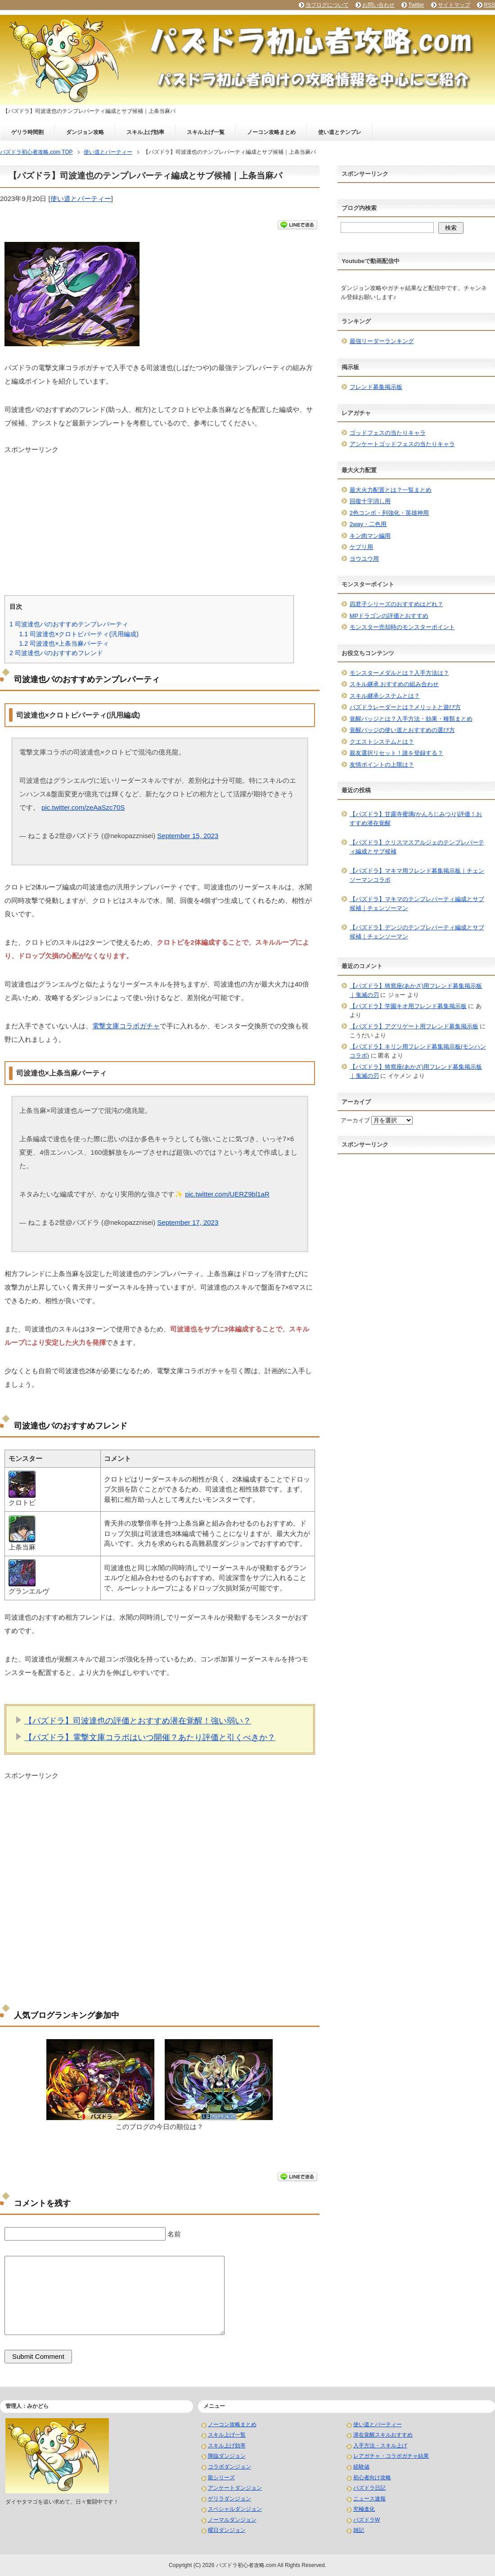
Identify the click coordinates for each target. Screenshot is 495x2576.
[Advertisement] (159, 517)
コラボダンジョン (229, 2467)
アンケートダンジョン (235, 2488)
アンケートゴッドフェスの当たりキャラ (402, 444)
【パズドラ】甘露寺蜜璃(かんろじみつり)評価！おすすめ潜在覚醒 (416, 818)
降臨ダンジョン (227, 2456)
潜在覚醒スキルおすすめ (383, 2435)
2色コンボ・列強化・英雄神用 (389, 512)
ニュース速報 (369, 2499)
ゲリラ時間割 (27, 132)
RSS (489, 5)
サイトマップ (454, 5)
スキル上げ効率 (145, 132)
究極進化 (364, 2509)
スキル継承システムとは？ (385, 695)
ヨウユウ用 (364, 558)
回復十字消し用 (370, 501)
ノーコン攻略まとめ (271, 132)
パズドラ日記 (369, 2488)
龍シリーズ (221, 2477)
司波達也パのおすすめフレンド (56, 652)
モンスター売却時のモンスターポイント (402, 627)
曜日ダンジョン (227, 2530)
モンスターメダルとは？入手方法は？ (399, 673)
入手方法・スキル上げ (380, 2445)
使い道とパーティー (80, 198)
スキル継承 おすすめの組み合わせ (394, 684)
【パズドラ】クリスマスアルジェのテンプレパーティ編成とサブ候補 (417, 847)
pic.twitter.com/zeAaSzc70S (83, 807)
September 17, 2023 (187, 1222)
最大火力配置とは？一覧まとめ (391, 490)
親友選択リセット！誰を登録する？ (396, 753)
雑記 (358, 2530)
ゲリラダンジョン (229, 2499)
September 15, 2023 (187, 835)
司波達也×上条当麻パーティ (64, 643)
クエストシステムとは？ (382, 741)
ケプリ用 (361, 547)
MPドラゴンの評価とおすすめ (389, 615)
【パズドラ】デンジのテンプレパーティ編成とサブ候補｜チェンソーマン (417, 932)
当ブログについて (327, 5)
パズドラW (366, 2520)
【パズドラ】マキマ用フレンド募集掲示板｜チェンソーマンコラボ (417, 875)
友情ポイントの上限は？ (382, 764)
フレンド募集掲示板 (376, 387)
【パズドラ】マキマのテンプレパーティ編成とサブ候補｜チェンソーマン (417, 903)
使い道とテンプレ (339, 132)
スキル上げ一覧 (206, 132)
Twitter (416, 5)
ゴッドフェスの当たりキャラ (388, 432)
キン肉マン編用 (370, 535)
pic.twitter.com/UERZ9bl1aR (227, 1194)
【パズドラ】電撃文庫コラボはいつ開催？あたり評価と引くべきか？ (149, 1737)
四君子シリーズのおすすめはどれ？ (396, 604)
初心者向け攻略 (372, 2477)
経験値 (361, 2467)
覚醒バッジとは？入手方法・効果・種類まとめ (411, 718)
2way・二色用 (368, 524)
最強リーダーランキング (382, 341)
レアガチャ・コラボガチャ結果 (391, 2456)
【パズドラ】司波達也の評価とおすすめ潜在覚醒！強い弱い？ (137, 1720)
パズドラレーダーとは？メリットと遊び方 (405, 707)
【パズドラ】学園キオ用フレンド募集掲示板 (408, 1006)
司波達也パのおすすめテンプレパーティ (68, 624)
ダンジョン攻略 (85, 132)
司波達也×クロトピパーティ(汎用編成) (79, 634)
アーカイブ (355, 1120)
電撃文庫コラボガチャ (126, 1026)
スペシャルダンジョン (235, 2509)
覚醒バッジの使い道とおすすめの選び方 (402, 730)
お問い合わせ (378, 5)
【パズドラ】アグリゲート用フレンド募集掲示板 (414, 1026)
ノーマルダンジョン (232, 2520)
